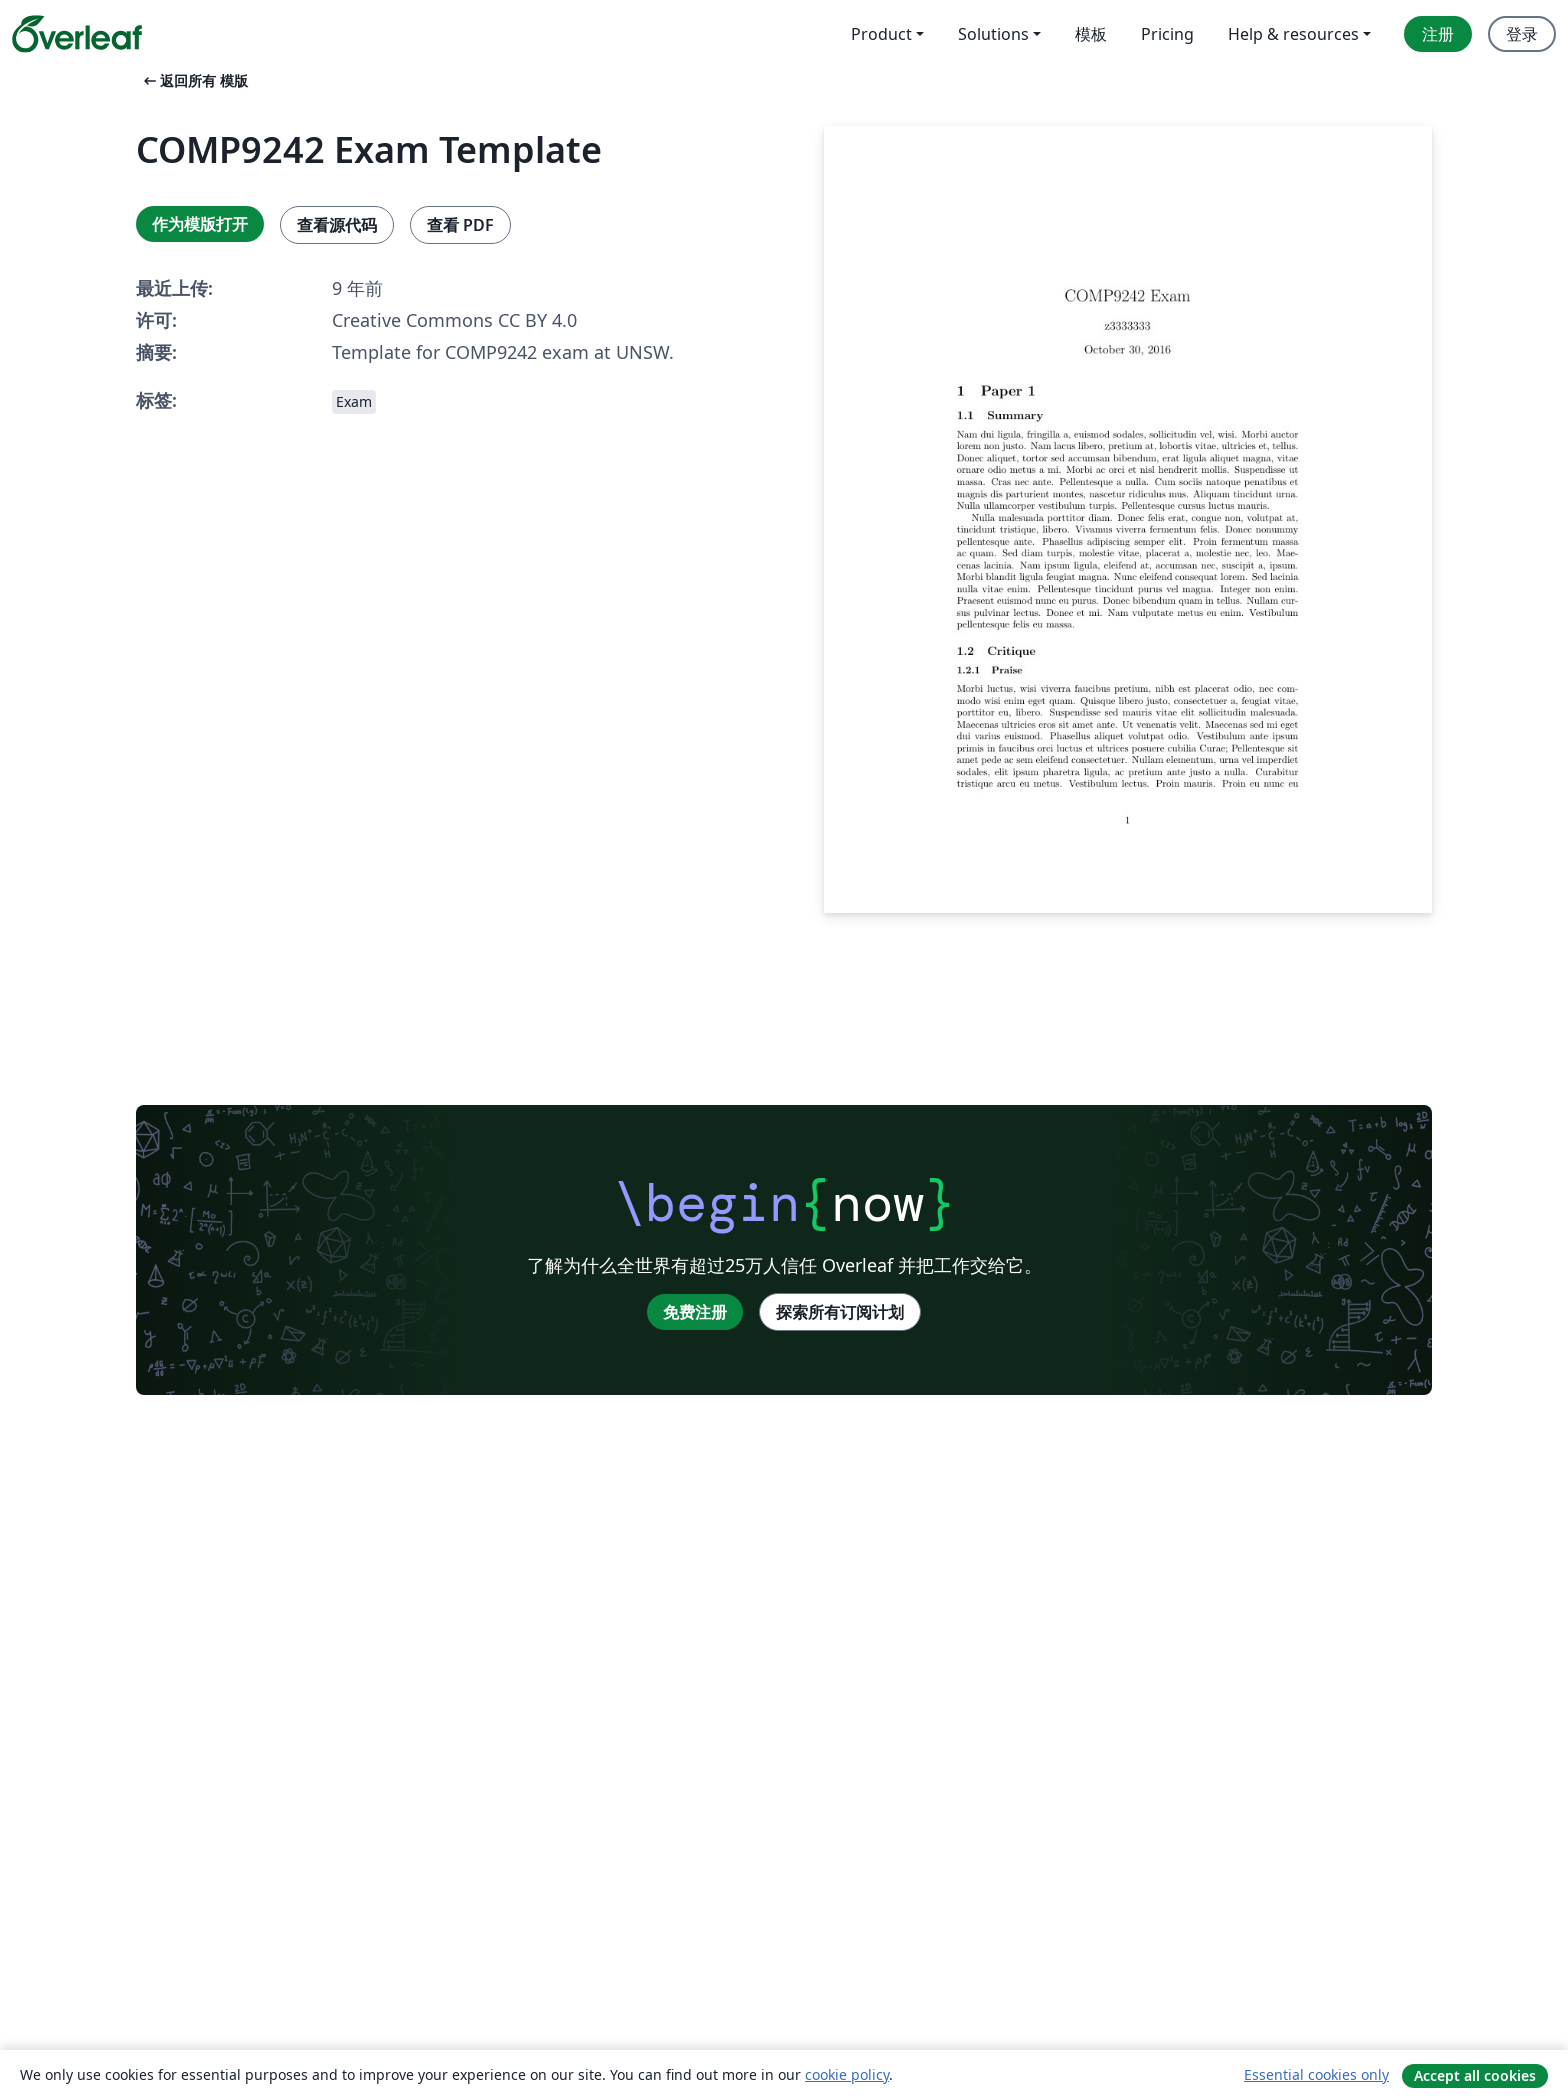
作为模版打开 (200, 224)
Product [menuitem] (881, 34)
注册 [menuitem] (1438, 34)
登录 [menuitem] (1522, 34)
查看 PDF (460, 225)
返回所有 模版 (194, 80)
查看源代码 (337, 225)
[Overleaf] (77, 34)
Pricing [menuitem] (1167, 34)
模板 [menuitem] (1091, 34)
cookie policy (847, 2074)
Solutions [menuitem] (993, 34)
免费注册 (695, 1312)
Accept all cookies (1475, 2075)
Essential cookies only (1316, 2074)
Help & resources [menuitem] (1293, 34)
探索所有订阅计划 (840, 1312)
